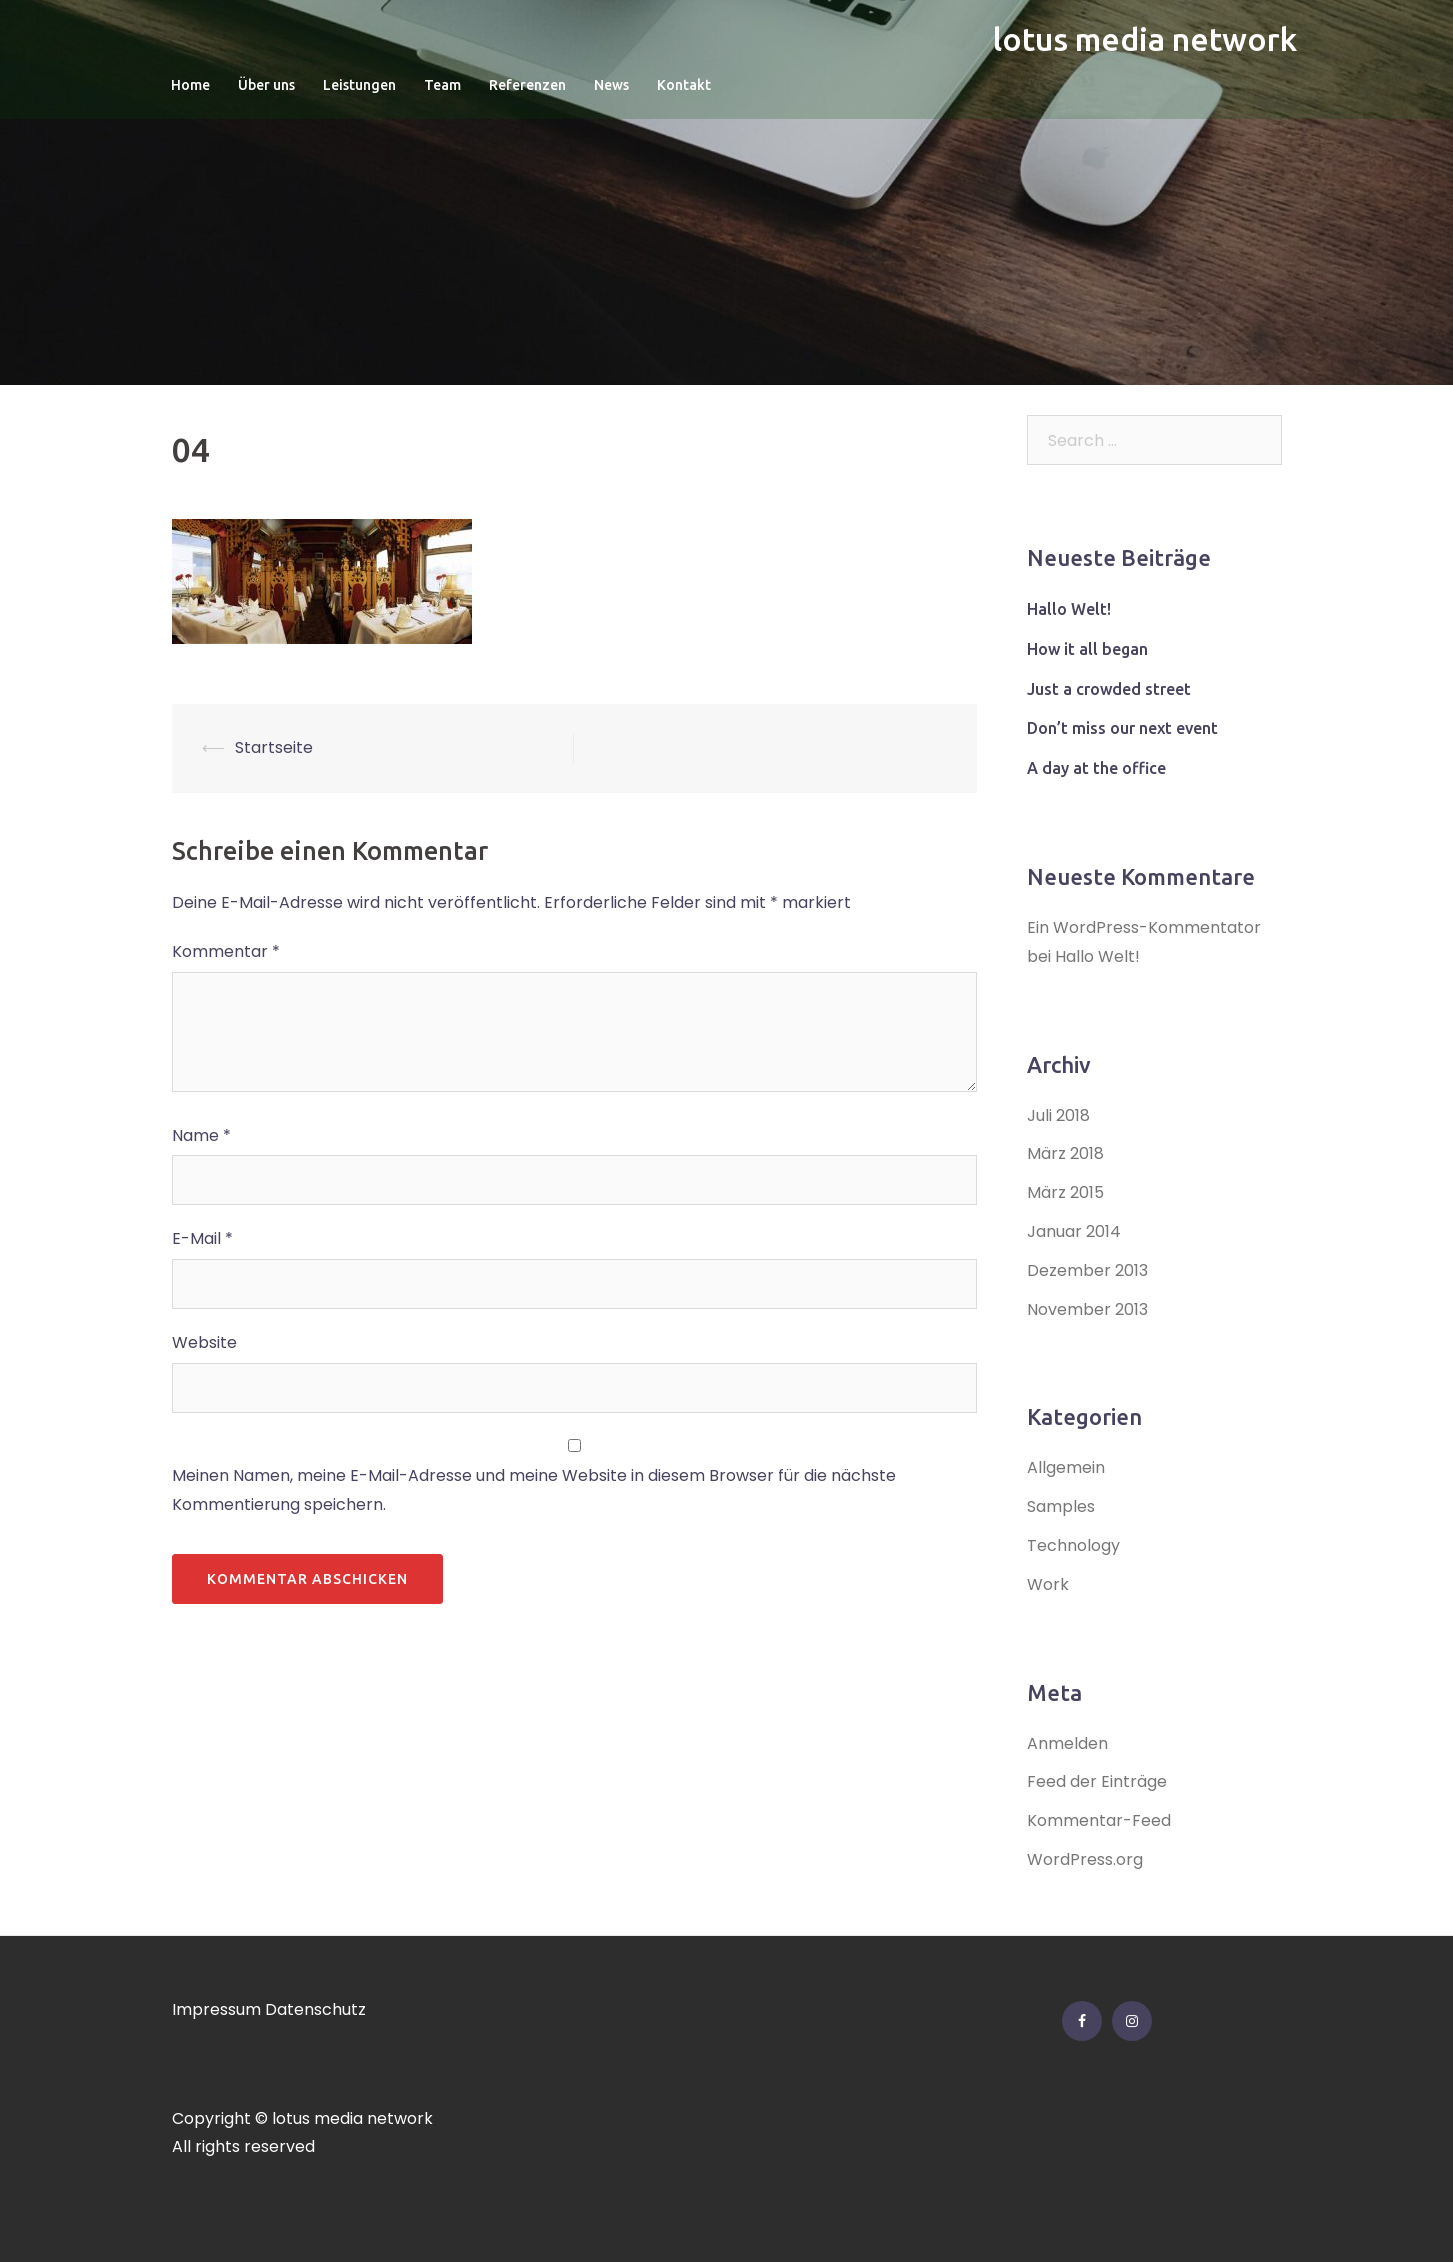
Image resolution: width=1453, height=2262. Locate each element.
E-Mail (202, 1238)
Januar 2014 (1074, 1231)
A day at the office (1096, 768)
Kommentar (226, 951)
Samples (1061, 1506)
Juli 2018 (1058, 1115)
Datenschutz (315, 2009)
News (611, 85)
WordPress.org (1085, 1859)
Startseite (274, 747)
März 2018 (1065, 1153)
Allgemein (1066, 1467)
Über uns (266, 85)
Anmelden (1067, 1743)
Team (442, 85)
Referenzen (527, 85)
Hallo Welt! (1069, 609)
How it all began (1087, 649)
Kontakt (684, 85)
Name (201, 1135)
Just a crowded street (1109, 689)
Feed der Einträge (1097, 1781)
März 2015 (1065, 1192)
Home (190, 85)
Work (1048, 1584)
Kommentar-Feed (1099, 1820)
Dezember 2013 (1087, 1270)
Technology (1073, 1545)
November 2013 (1087, 1309)
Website (204, 1342)
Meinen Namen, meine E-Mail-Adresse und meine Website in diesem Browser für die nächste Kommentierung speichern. (534, 1490)
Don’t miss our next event (1122, 728)
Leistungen (359, 85)
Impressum (216, 2009)
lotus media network (1145, 39)
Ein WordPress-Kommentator (1144, 927)
